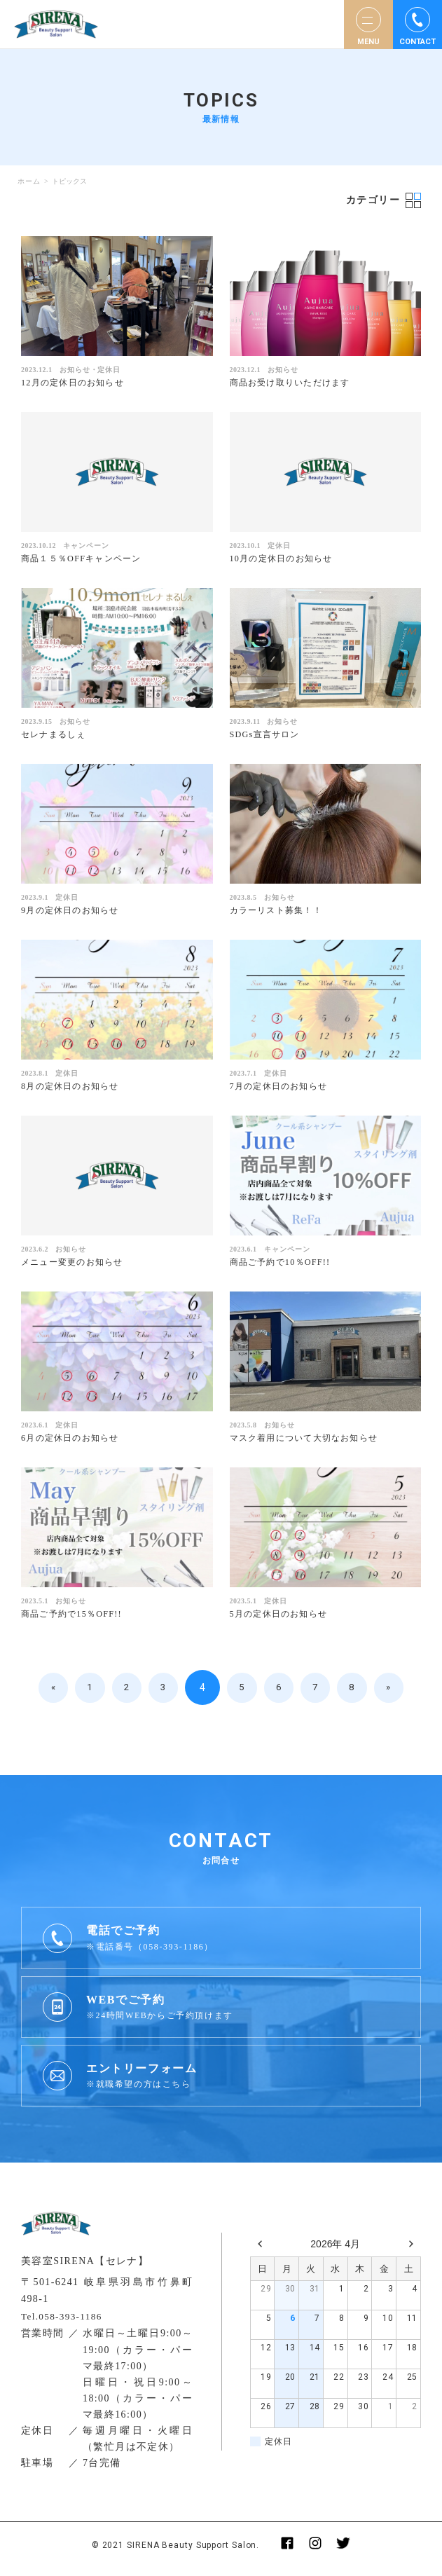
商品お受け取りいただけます (295, 383)
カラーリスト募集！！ (280, 913)
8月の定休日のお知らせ (74, 1090)
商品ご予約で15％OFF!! (75, 1620)
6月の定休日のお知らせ (74, 1444)
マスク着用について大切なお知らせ (310, 1444)
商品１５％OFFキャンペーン (86, 559)
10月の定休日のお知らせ (285, 559)
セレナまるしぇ (56, 736)
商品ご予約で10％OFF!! (284, 1266)
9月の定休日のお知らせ (74, 913)
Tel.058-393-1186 (63, 2323)
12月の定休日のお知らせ (76, 383)
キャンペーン (86, 546)
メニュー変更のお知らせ (76, 1266)
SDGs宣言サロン (267, 736)
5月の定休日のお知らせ (283, 1620)
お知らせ (75, 370)
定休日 (108, 370)
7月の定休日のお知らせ (283, 1090)
